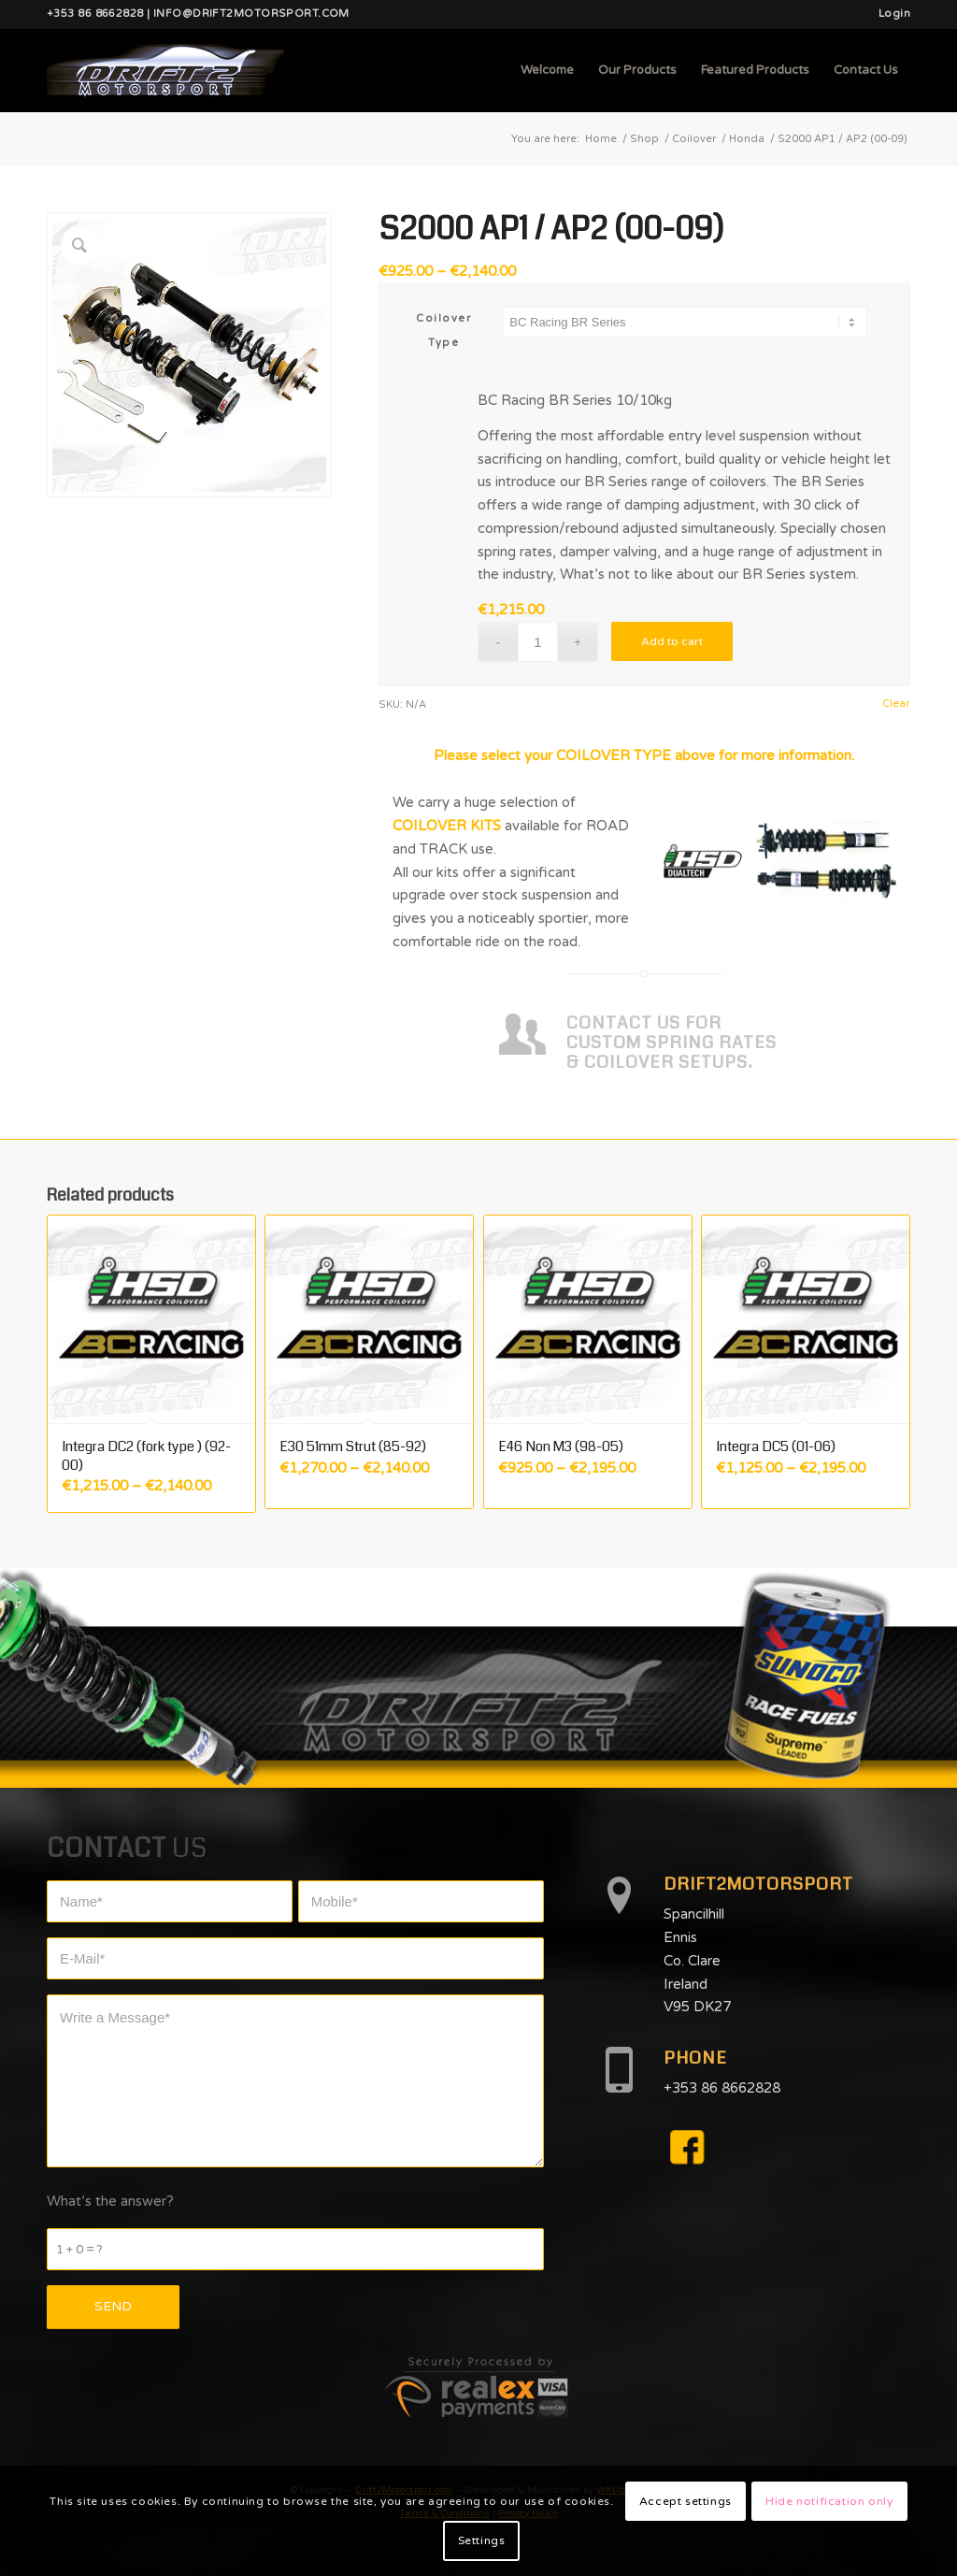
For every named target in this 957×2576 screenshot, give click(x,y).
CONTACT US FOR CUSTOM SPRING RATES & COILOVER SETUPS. (671, 1042)
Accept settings (685, 2501)
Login (894, 13)
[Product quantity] (538, 642)
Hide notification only (829, 2501)
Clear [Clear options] (895, 703)
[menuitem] (889, 14)
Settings (482, 2540)
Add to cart (672, 641)
